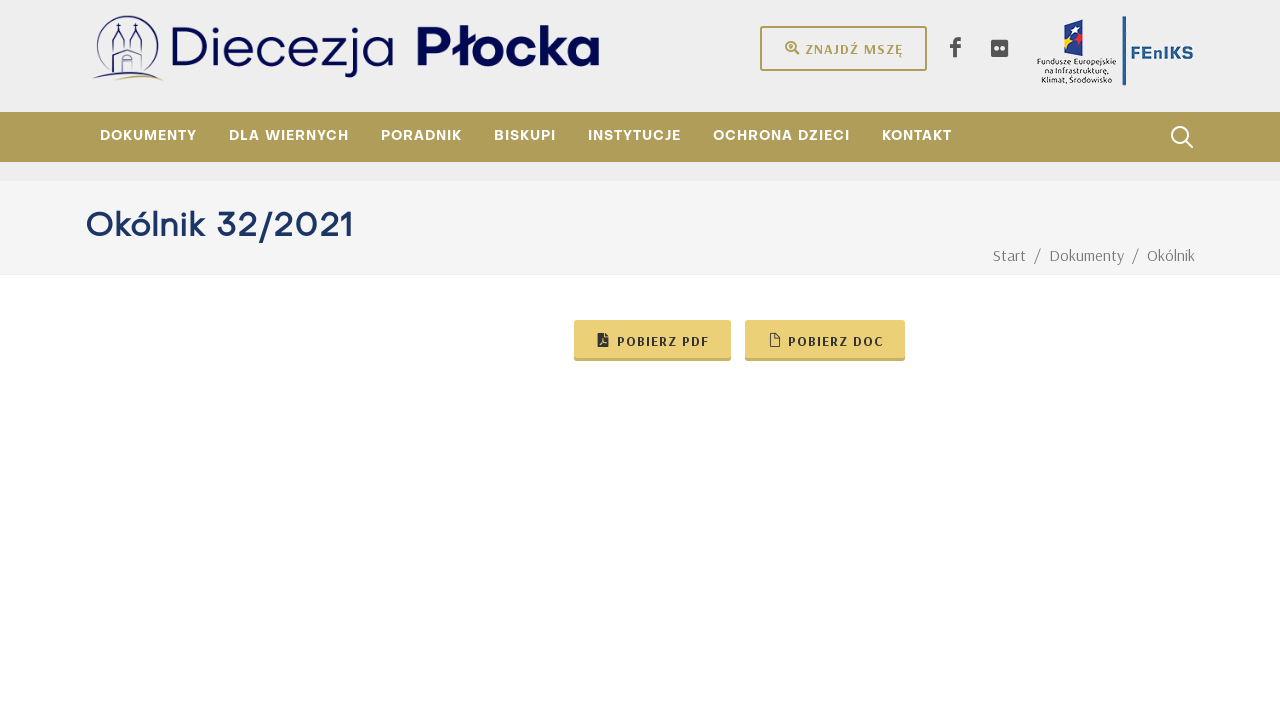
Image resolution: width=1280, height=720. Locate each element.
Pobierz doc (825, 340)
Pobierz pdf (652, 340)
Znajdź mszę (843, 48)
